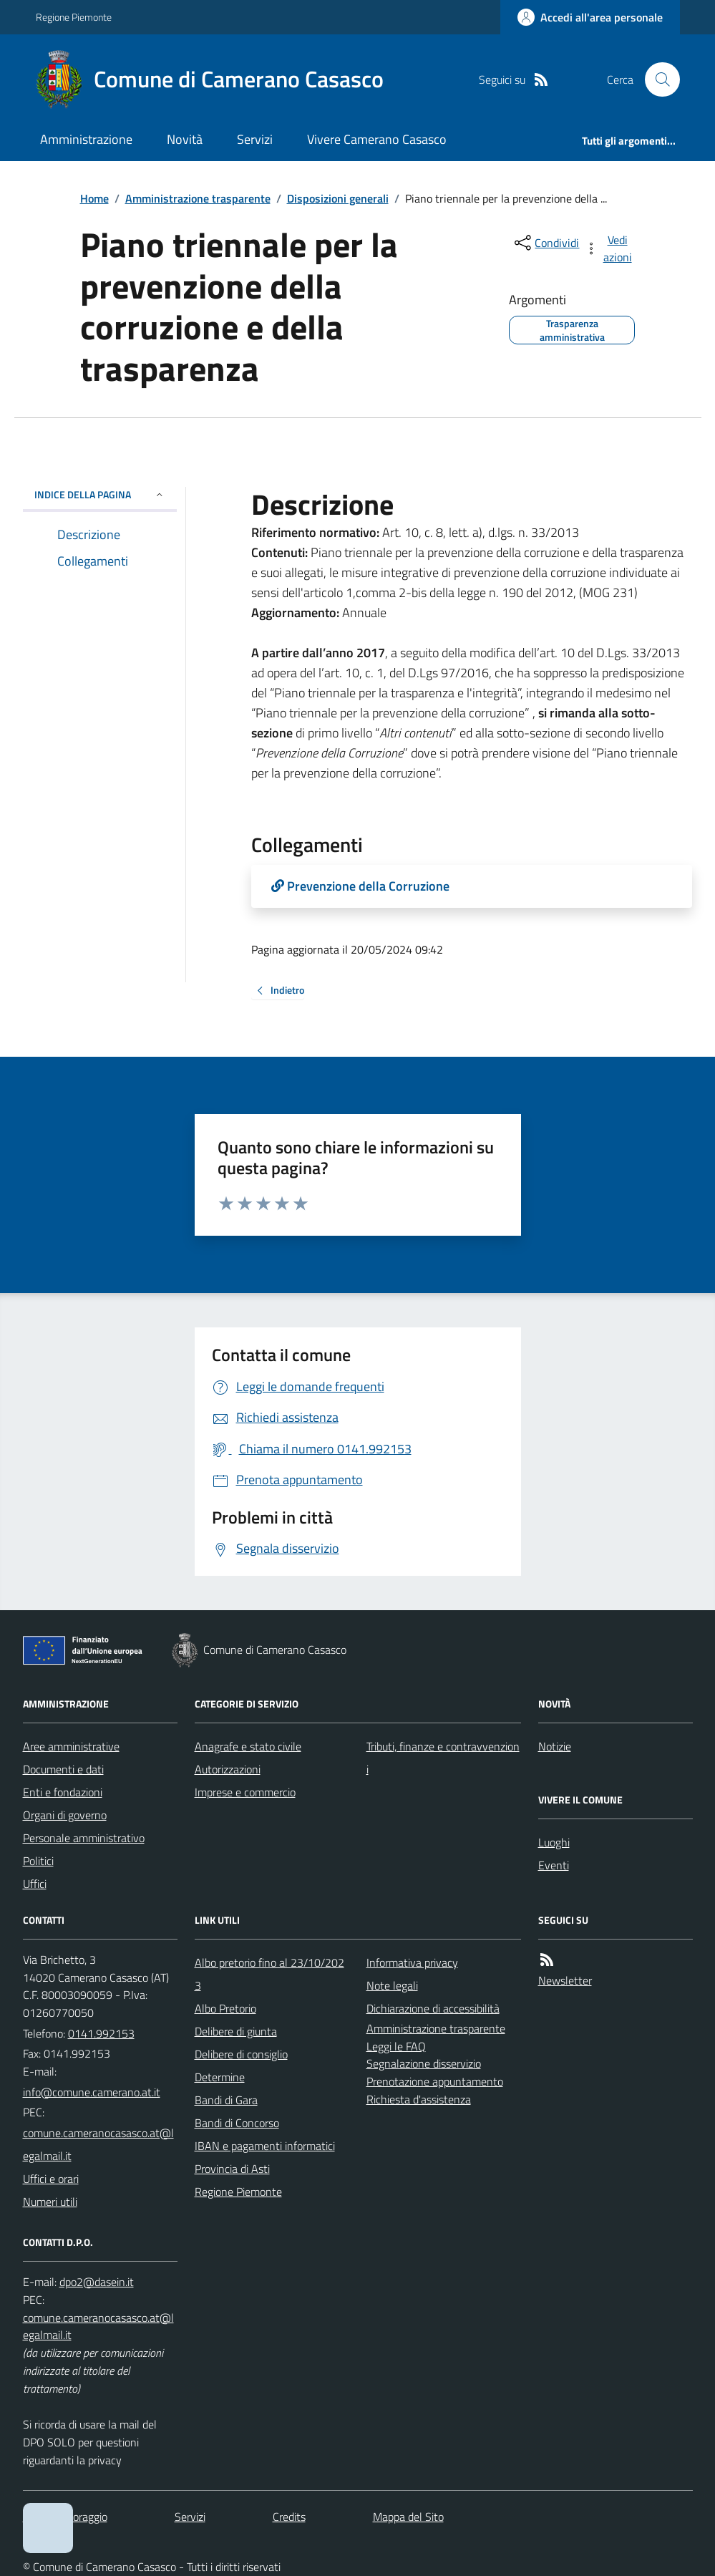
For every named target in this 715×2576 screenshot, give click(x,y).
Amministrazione (86, 139)
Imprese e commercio (245, 1792)
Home (94, 198)
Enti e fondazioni (62, 1792)
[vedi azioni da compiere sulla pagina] (609, 248)
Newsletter (565, 1980)
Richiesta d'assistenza (418, 2099)
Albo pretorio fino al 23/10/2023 (269, 1974)
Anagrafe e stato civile (248, 1746)
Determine (220, 2077)
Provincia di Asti (232, 2168)
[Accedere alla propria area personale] (590, 17)
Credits (289, 2516)
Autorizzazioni (228, 1769)
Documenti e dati (63, 1769)
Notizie (554, 1746)
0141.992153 (101, 2033)
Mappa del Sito (408, 2516)
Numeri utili (50, 2201)
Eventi (553, 1865)
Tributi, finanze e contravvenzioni (443, 1758)
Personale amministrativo (84, 1837)
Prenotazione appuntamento (434, 2081)
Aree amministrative (71, 1746)
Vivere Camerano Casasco (377, 139)
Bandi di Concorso (237, 2122)
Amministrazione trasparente (198, 198)
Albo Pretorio (225, 2008)
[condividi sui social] (545, 242)
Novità (185, 139)
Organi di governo (65, 1815)
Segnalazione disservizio (423, 2063)
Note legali (392, 1985)
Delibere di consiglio (241, 2054)
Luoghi (554, 1842)
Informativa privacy (412, 1962)
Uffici (35, 1883)
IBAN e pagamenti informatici (265, 2145)
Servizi (255, 139)
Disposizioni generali (338, 198)
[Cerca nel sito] (656, 79)
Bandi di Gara (226, 2099)
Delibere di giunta (236, 2031)
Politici (38, 1860)
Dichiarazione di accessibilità (433, 2008)
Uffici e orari (51, 2178)
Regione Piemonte (74, 16)
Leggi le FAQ (396, 2046)
